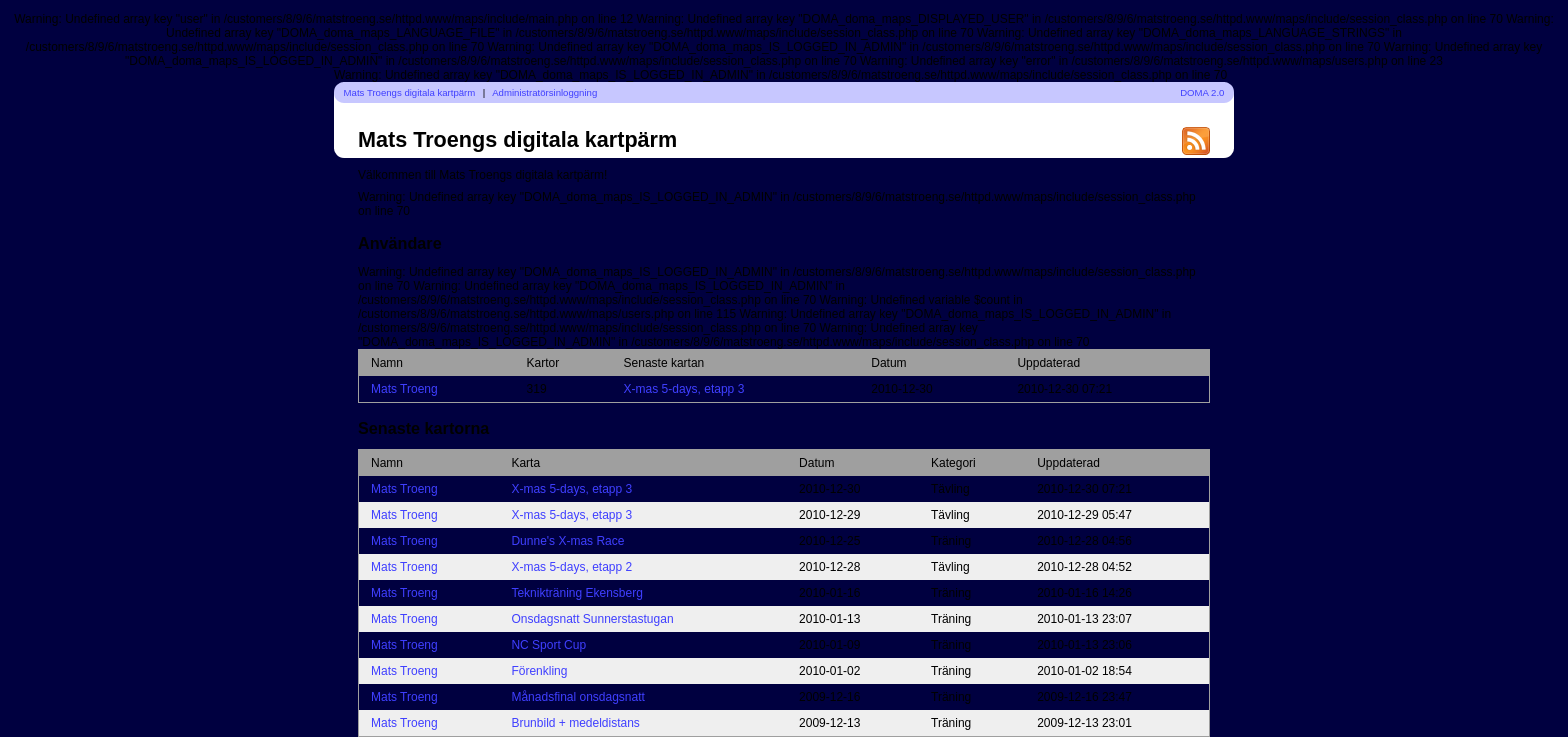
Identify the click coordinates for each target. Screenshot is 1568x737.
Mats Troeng (404, 389)
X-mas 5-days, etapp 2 (571, 567)
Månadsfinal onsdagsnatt (577, 697)
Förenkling (539, 671)
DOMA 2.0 (1202, 92)
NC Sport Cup (548, 645)
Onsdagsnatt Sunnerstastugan (592, 619)
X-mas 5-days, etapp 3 (684, 389)
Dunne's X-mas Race (567, 541)
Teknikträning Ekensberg (576, 593)
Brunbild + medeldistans (575, 723)
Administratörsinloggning (544, 92)
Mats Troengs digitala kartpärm (410, 92)
